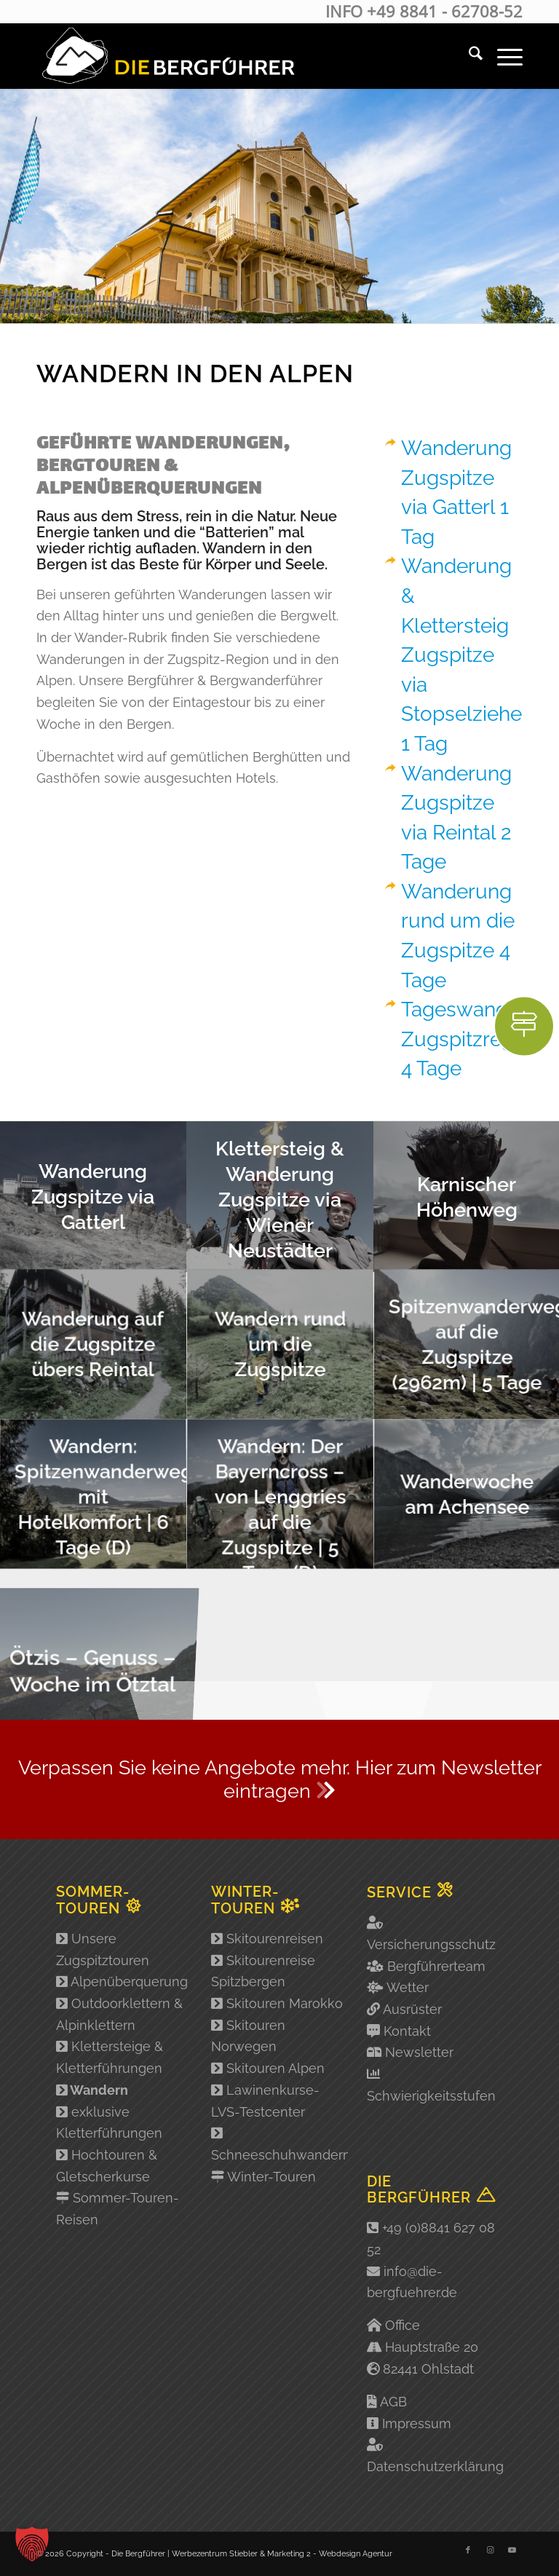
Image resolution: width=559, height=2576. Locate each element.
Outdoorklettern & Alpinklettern (119, 2014)
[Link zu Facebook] (468, 2550)
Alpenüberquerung (122, 1981)
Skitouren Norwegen (248, 2036)
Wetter (407, 1987)
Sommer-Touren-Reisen (117, 2208)
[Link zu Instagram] (490, 2550)
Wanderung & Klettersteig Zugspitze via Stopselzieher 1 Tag (464, 655)
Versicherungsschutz (431, 1944)
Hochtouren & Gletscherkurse (106, 2165)
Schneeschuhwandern (279, 2144)
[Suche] (468, 56)
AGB (393, 2401)
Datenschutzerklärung (435, 2466)
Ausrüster (412, 2009)
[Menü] (503, 56)
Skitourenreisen (267, 1938)
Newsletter (419, 2052)
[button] (32, 2544)
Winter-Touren (263, 2176)
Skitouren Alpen (268, 2068)
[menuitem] (468, 56)
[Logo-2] (167, 56)
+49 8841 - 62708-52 (445, 11)
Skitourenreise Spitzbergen (263, 1971)
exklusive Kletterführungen (109, 2122)
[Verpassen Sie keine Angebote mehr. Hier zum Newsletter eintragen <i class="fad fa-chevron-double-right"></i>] (279, 1780)
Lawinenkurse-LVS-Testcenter (265, 2100)
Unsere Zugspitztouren (102, 1949)
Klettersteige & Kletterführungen (109, 2057)
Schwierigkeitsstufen (431, 2095)
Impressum (416, 2423)
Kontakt (407, 2031)
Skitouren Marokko (277, 2003)
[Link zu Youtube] (512, 2550)
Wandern (92, 2090)
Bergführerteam (436, 1966)
